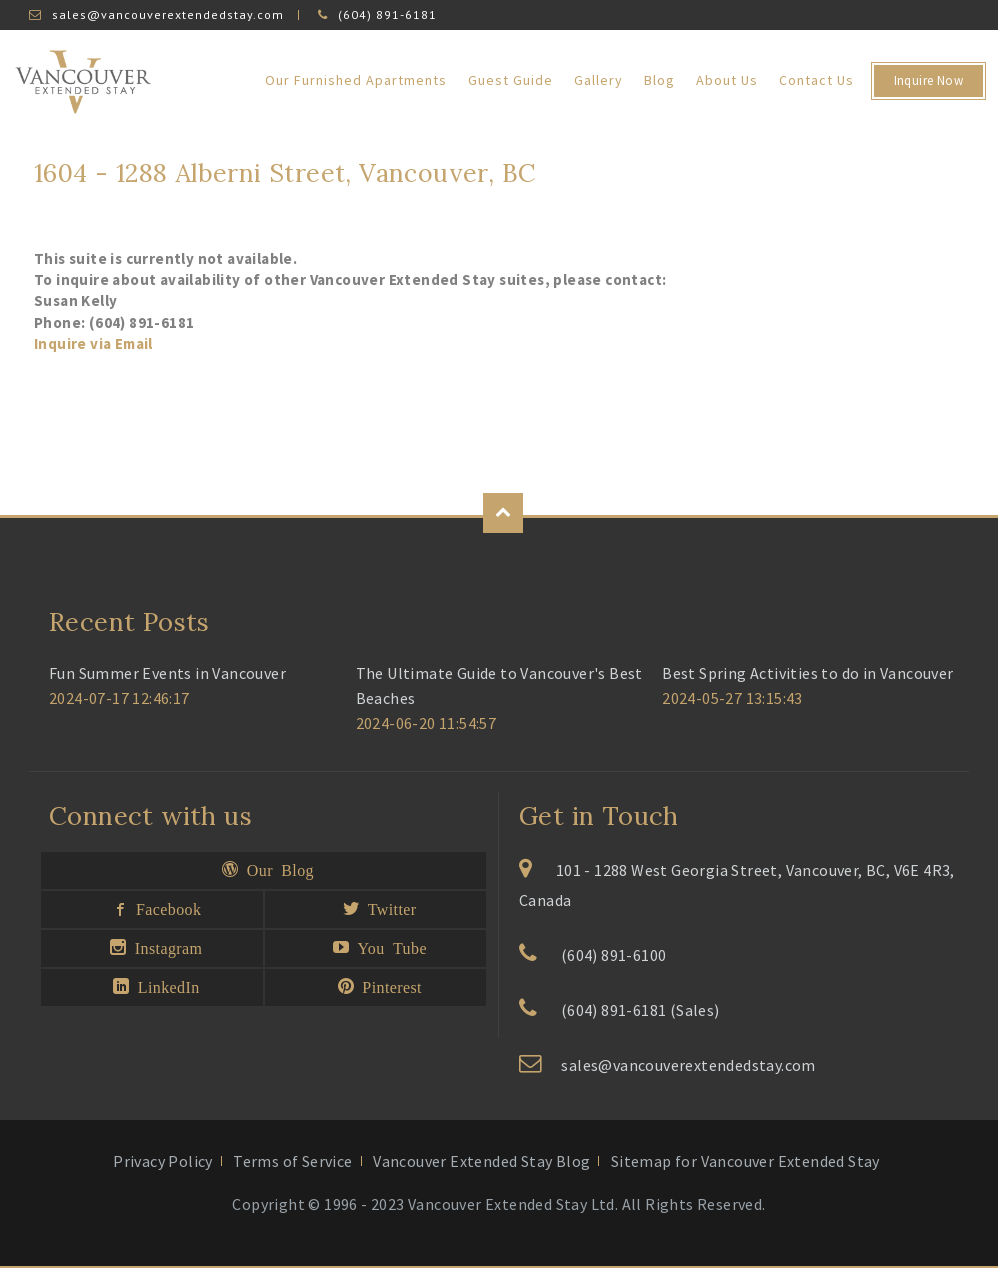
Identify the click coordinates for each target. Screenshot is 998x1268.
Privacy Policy (163, 1161)
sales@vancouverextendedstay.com (168, 14)
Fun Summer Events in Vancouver (167, 673)
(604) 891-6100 (614, 955)
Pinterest (388, 986)
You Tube (388, 947)
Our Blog (276, 869)
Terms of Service (292, 1161)
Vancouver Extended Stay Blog (481, 1161)
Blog (659, 80)
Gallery (598, 80)
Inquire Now (928, 80)
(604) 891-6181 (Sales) (640, 1010)
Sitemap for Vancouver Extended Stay (745, 1161)
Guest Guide (510, 80)
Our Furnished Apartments (356, 80)
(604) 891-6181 (387, 14)
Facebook (165, 908)
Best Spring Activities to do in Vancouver (807, 673)
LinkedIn (164, 986)
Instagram (164, 947)
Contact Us (816, 80)
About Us (727, 80)
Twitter (387, 908)
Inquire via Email (93, 343)
